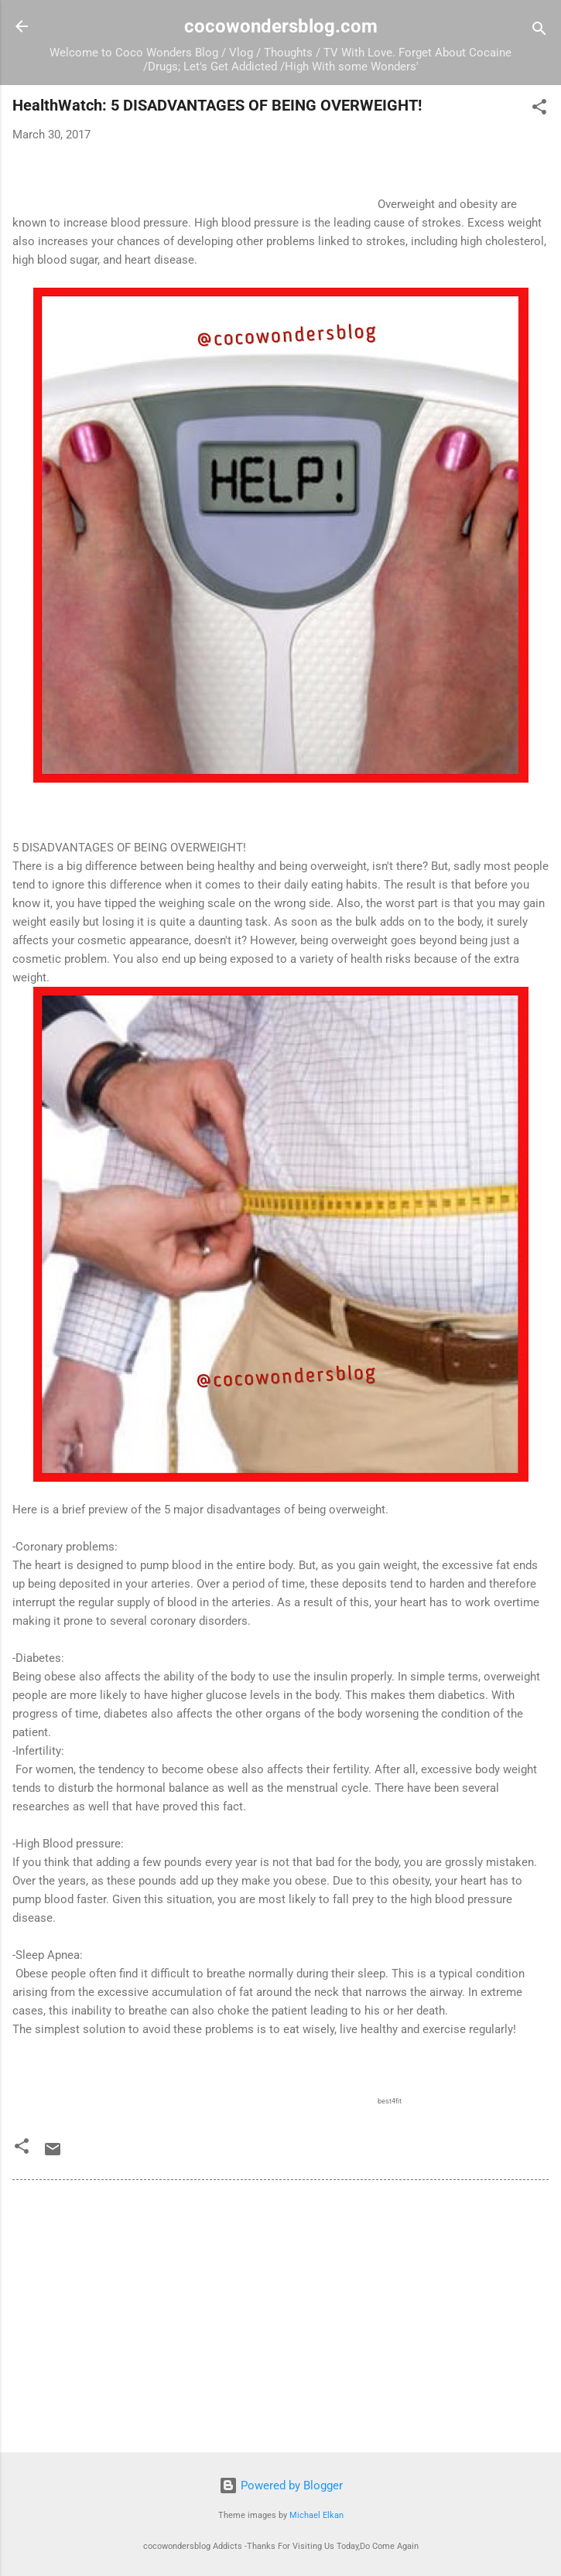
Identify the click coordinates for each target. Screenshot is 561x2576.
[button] (539, 109)
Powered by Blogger (281, 2485)
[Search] (539, 31)
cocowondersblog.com (281, 26)
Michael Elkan (316, 2515)
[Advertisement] (280, 2319)
